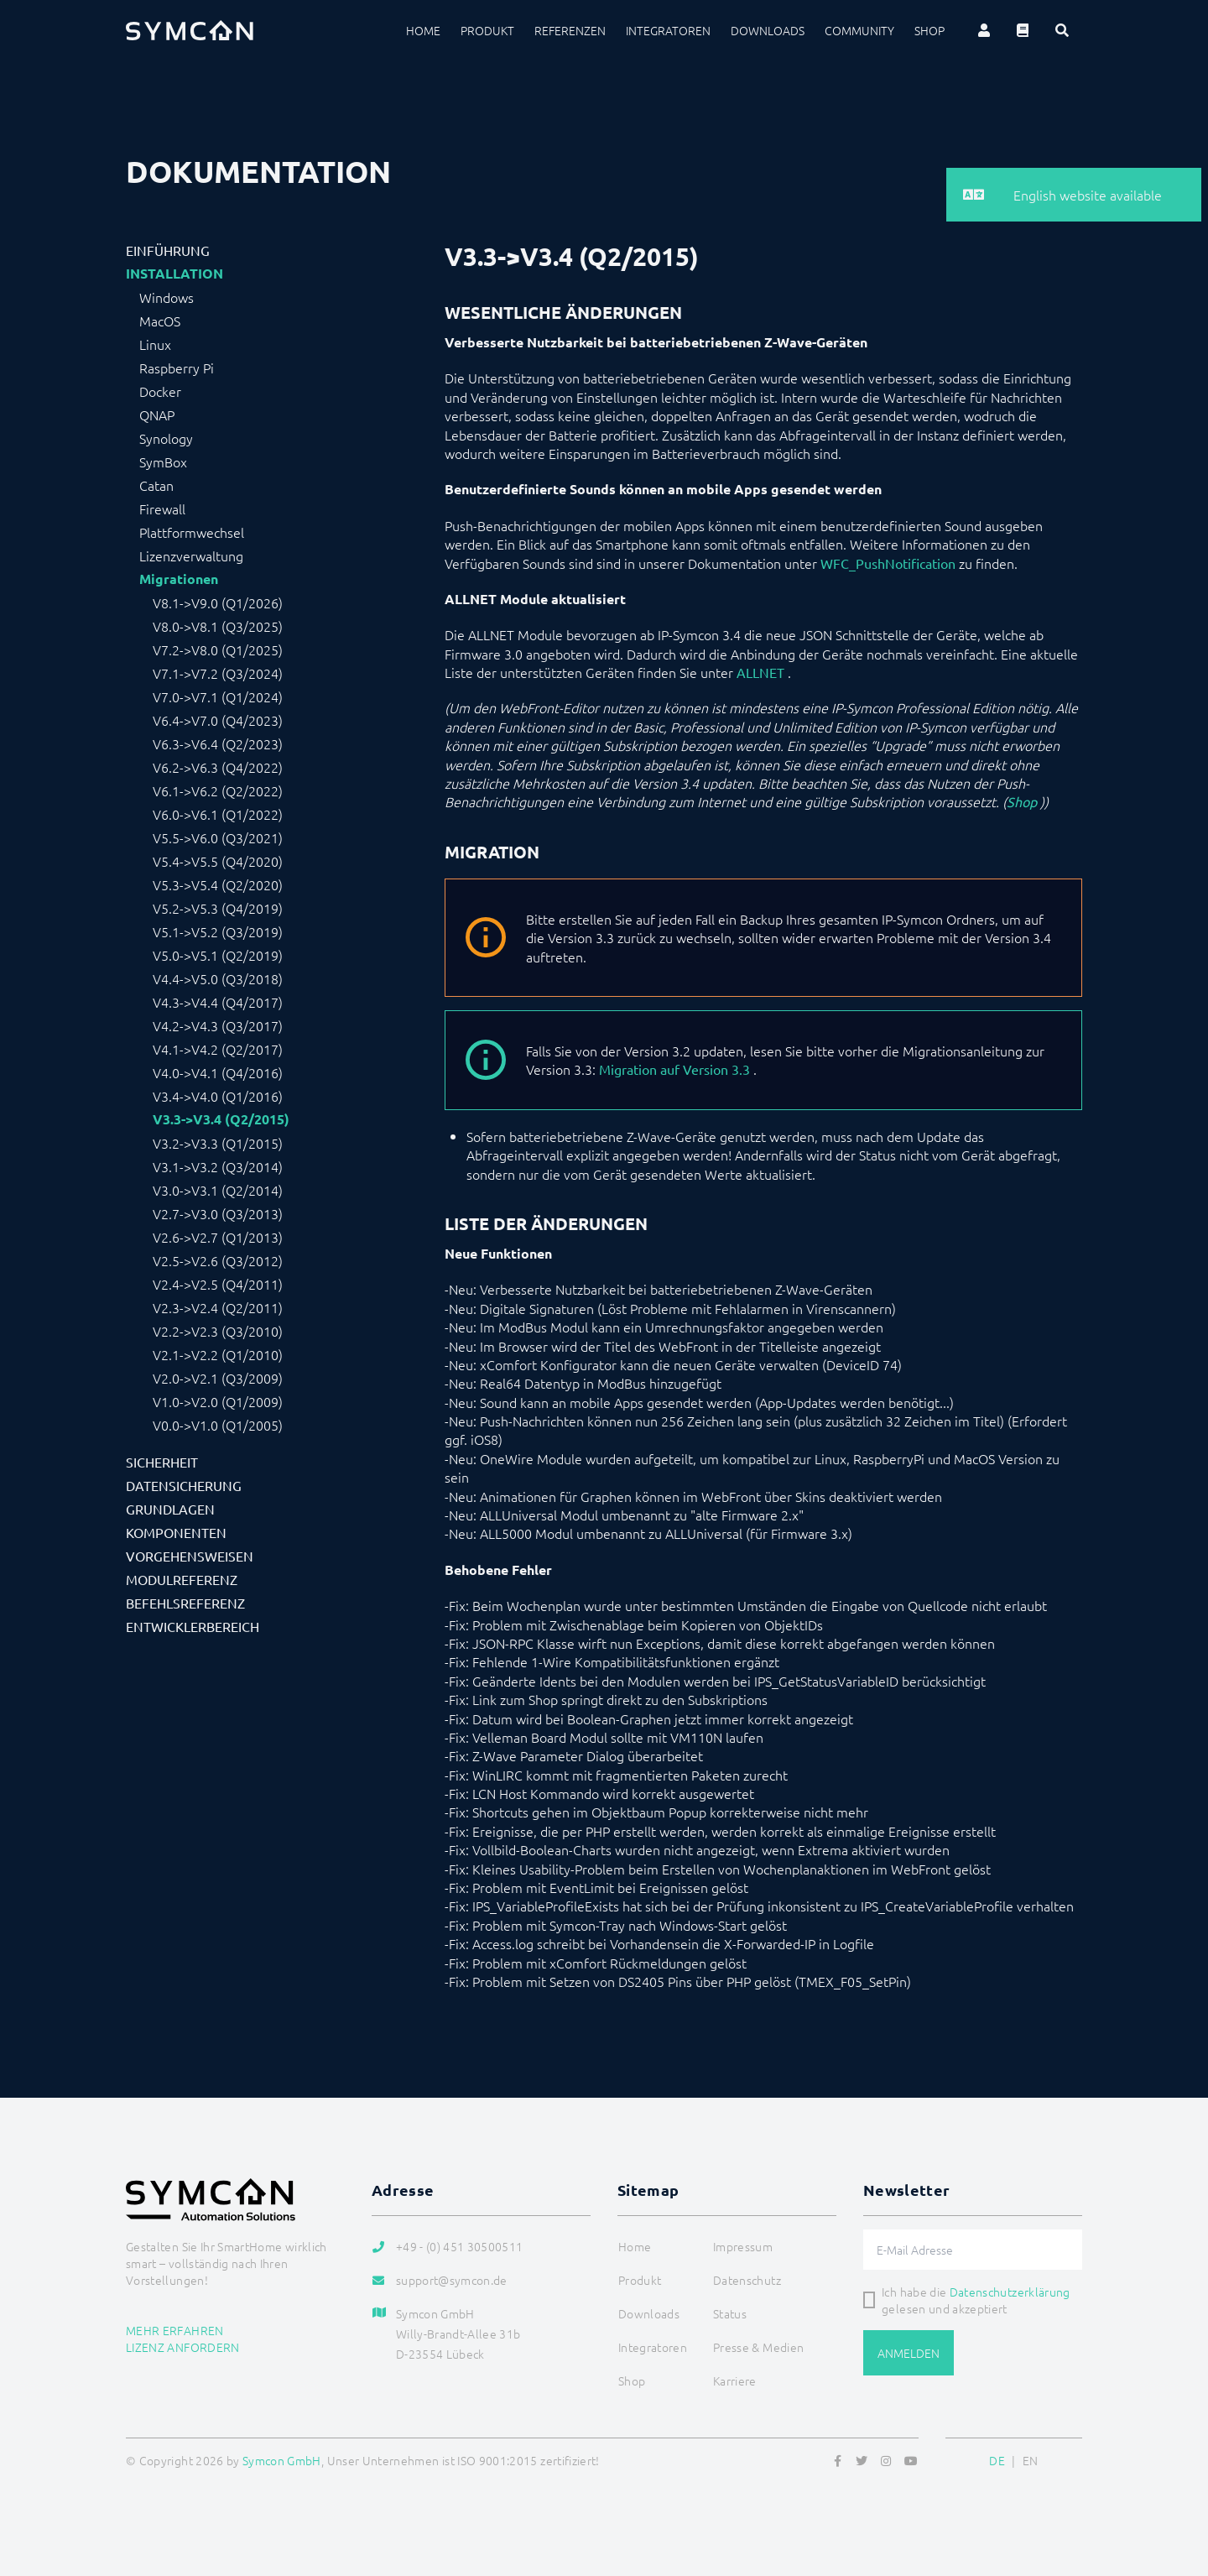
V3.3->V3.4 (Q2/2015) (221, 1119)
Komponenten (176, 1532)
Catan (156, 485)
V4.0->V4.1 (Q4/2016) (218, 1072)
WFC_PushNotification (887, 563)
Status (730, 2313)
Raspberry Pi (176, 367)
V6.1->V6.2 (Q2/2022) (218, 790)
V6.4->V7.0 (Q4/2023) (218, 720)
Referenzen (570, 30)
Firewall (162, 508)
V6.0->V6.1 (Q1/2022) (218, 814)
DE (997, 2460)
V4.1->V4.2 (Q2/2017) (218, 1048)
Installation (174, 273)
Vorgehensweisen (189, 1555)
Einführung (168, 250)
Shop (929, 30)
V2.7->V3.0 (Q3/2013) (218, 1213)
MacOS (159, 320)
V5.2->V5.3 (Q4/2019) (218, 908)
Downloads (767, 30)
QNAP (156, 414)
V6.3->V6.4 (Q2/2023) (218, 743)
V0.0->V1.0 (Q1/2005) (218, 1424)
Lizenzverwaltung (191, 555)
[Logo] (189, 30)
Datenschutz (747, 2279)
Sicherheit (162, 1461)
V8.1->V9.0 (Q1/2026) (218, 602)
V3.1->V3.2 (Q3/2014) (218, 1166)
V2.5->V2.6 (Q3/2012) (218, 1260)
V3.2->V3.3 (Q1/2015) (218, 1142)
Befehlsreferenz (185, 1602)
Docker (160, 391)
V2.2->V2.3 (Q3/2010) (218, 1330)
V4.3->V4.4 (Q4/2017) (218, 1001)
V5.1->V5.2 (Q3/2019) (218, 931)
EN (1031, 2460)
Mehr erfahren (175, 2330)
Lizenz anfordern (183, 2347)
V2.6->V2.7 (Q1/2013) (218, 1236)
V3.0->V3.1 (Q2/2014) (218, 1189)
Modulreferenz (181, 1579)
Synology (166, 438)
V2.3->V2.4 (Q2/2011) (218, 1307)
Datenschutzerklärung (1010, 2291)
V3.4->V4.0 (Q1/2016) (218, 1095)
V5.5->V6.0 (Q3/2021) (218, 837)
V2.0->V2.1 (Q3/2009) (218, 1377)
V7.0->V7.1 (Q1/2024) (218, 696)
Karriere (735, 2380)
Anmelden (908, 2352)
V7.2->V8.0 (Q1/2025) (218, 649)
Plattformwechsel (191, 532)
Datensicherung (184, 1485)
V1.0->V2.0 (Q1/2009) (218, 1401)
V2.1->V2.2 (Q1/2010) (218, 1354)
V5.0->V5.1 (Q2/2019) (218, 954)
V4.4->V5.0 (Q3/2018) (218, 978)
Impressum (743, 2246)
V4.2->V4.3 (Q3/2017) (218, 1025)
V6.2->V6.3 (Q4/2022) (218, 767)
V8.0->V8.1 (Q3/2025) (218, 626)
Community (859, 30)
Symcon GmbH (281, 2460)
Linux (155, 344)
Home (423, 30)
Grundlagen (170, 1508)
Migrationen (178, 579)
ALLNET (760, 672)
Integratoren (668, 30)
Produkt (487, 30)
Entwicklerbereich (192, 1626)
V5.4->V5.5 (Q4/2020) (218, 861)
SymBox (163, 461)
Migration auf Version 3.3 (674, 1069)
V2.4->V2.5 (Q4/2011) (218, 1283)
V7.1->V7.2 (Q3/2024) (218, 673)
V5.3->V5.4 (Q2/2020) (218, 884)
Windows (166, 297)
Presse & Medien (758, 2347)
